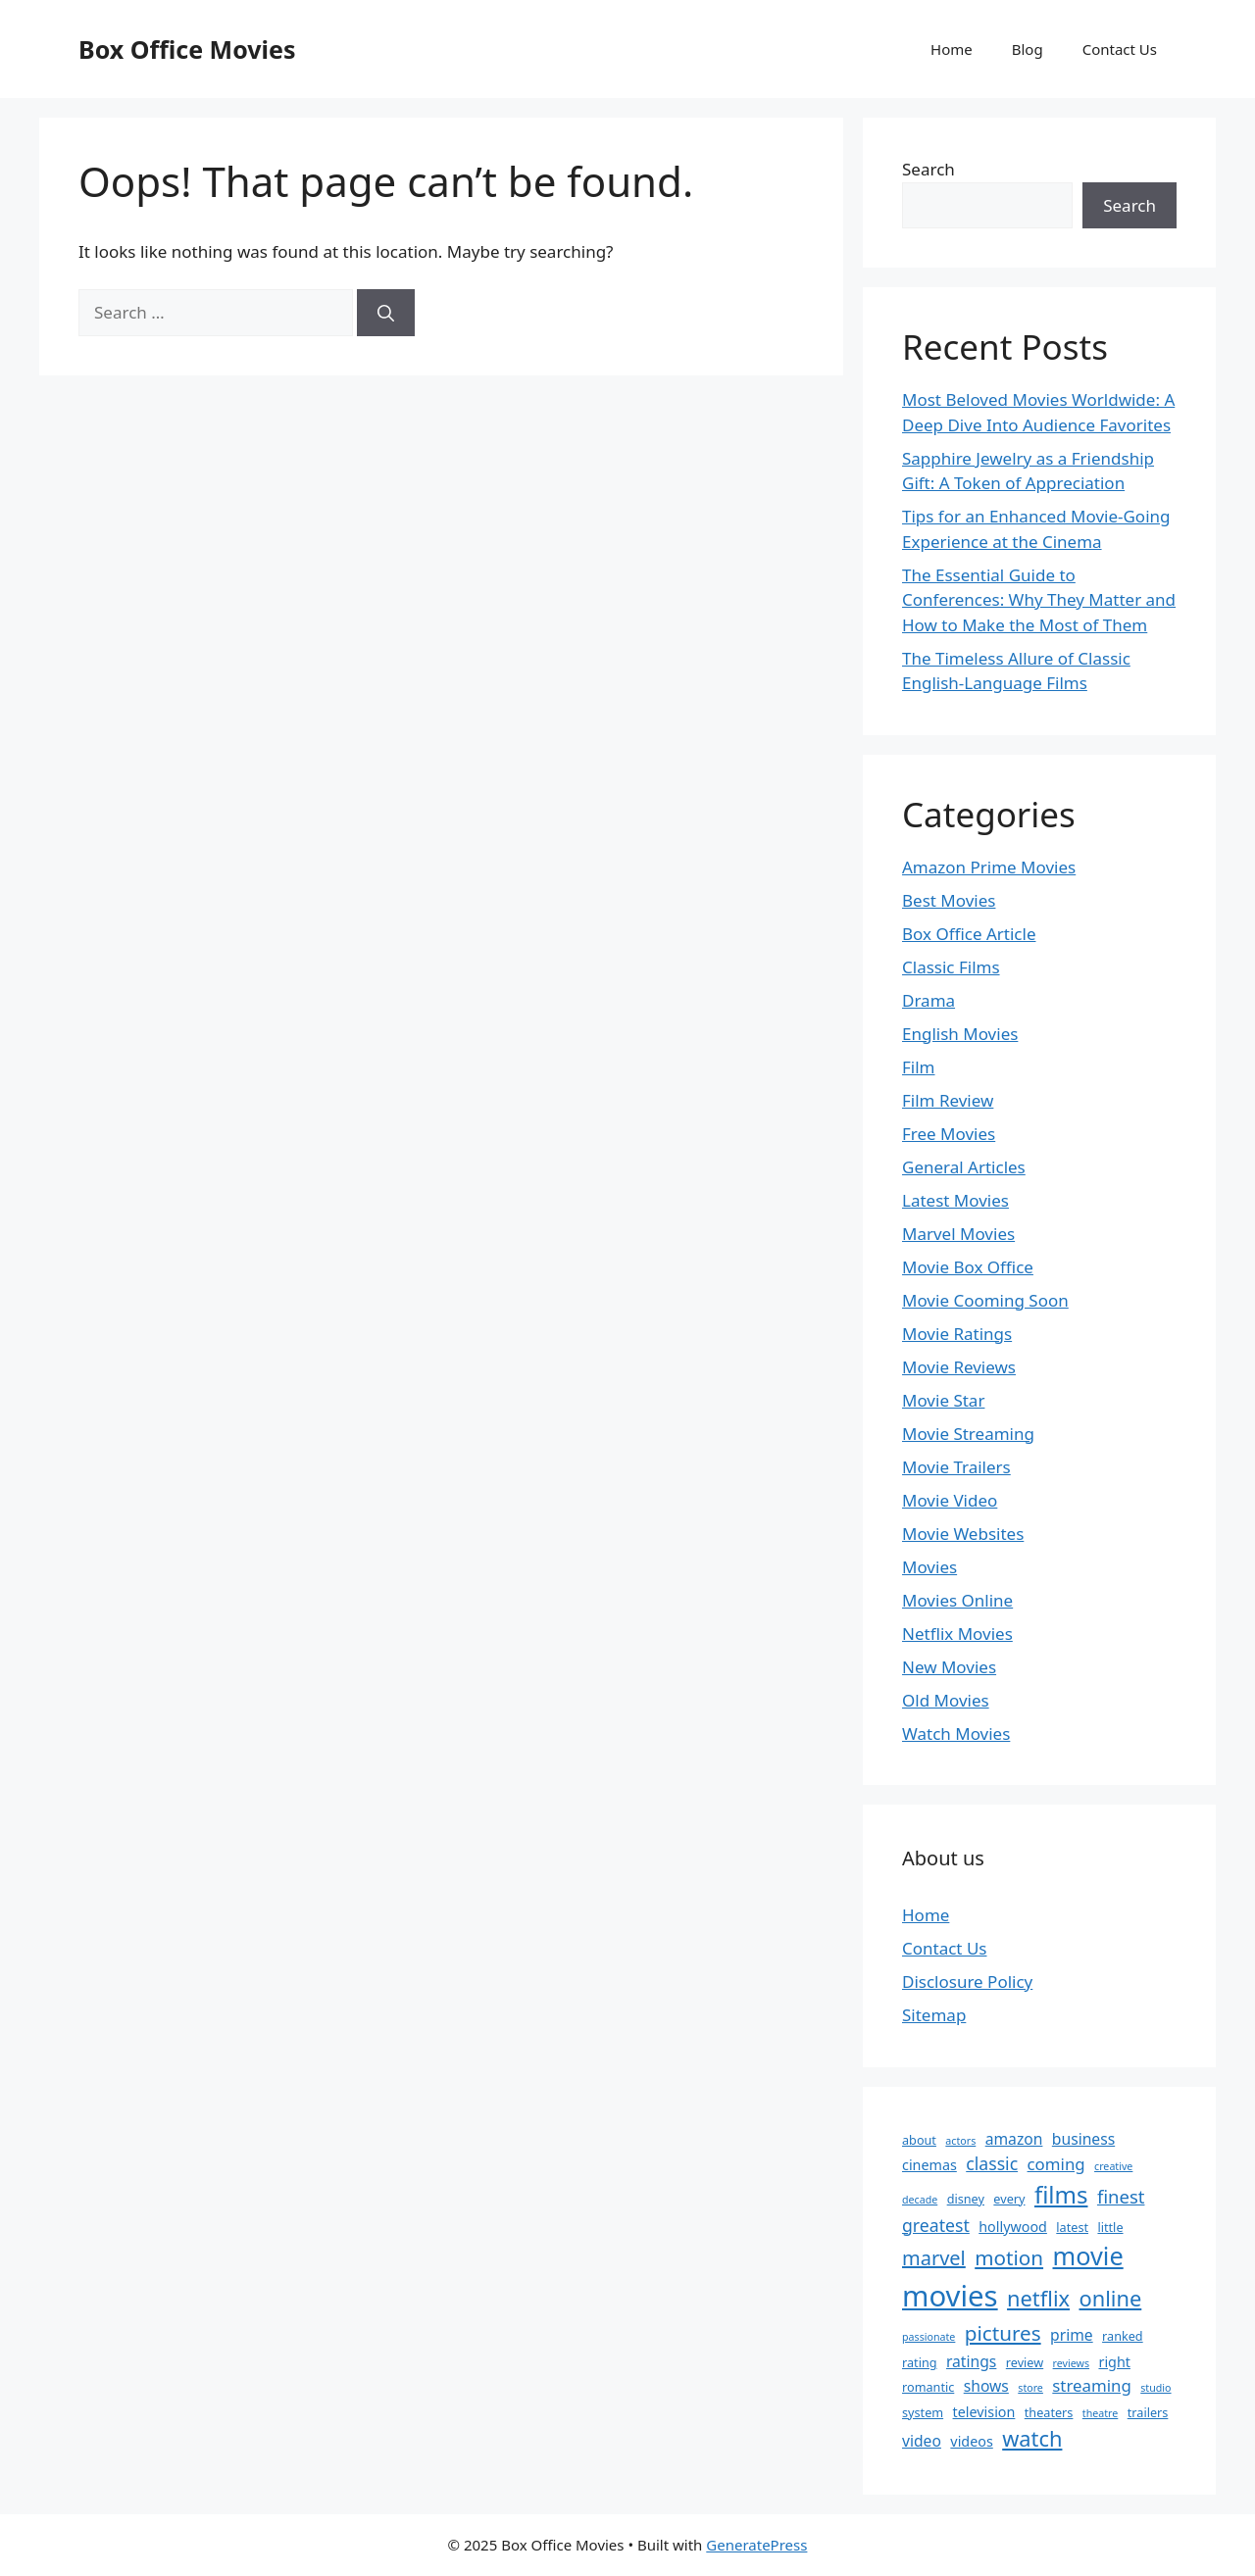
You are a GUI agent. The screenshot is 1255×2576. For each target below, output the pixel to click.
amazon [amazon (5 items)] (1014, 2139)
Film (918, 1067)
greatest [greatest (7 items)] (936, 2225)
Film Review (947, 1100)
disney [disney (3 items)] (965, 2198)
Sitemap (934, 2015)
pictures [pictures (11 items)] (1003, 2333)
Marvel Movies (958, 1233)
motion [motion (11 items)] (1009, 2257)
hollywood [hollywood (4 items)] (1013, 2226)
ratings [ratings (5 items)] (971, 2361)
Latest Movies (955, 1200)
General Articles (964, 1167)
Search (928, 169)
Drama (928, 1000)
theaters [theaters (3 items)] (1049, 2412)
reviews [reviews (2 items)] (1071, 2363)
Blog (1027, 49)
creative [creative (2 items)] (1113, 2166)
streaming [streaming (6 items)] (1091, 2385)
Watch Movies (956, 1733)
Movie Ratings (957, 1333)
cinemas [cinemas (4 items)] (929, 2164)
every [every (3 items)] (1009, 2198)
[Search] (386, 312)
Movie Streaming (968, 1433)
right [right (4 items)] (1114, 2362)
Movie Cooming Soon (985, 1300)
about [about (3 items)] (919, 2140)
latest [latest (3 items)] (1072, 2227)
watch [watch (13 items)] (1032, 2438)
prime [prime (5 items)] (1071, 2335)
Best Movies (948, 900)
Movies (929, 1567)
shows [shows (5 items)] (986, 2386)
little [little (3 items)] (1110, 2227)
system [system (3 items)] (922, 2412)
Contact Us (1119, 49)
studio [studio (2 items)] (1155, 2388)
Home (951, 49)
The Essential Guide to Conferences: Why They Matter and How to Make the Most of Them (1039, 600)
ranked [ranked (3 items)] (1122, 2336)
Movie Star (943, 1400)
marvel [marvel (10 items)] (934, 2258)
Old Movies (945, 1700)
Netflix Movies (957, 1633)
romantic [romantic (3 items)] (928, 2387)
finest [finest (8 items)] (1121, 2196)
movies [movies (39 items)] (950, 2295)
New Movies (949, 1667)
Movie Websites (963, 1533)
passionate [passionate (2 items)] (928, 2337)
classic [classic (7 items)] (992, 2163)
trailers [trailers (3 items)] (1148, 2412)
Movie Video (949, 1500)
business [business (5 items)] (1083, 2139)
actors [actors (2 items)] (960, 2141)
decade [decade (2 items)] (919, 2199)
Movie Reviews (959, 1367)
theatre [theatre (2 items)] (1100, 2413)
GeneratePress (756, 2544)
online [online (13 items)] (1110, 2298)
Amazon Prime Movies (989, 867)
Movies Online (957, 1600)
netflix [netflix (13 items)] (1038, 2298)
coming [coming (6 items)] (1056, 2164)
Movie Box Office (967, 1267)
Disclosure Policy (967, 1981)
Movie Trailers (956, 1467)
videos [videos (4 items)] (971, 2441)
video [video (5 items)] (921, 2441)
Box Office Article (968, 933)
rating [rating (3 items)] (919, 2362)
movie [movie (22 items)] (1088, 2255)
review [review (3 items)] (1024, 2362)
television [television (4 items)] (984, 2412)
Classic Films (951, 967)
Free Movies (948, 1133)
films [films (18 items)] (1061, 2194)
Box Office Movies (187, 49)
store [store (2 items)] (1030, 2388)
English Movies (960, 1033)
